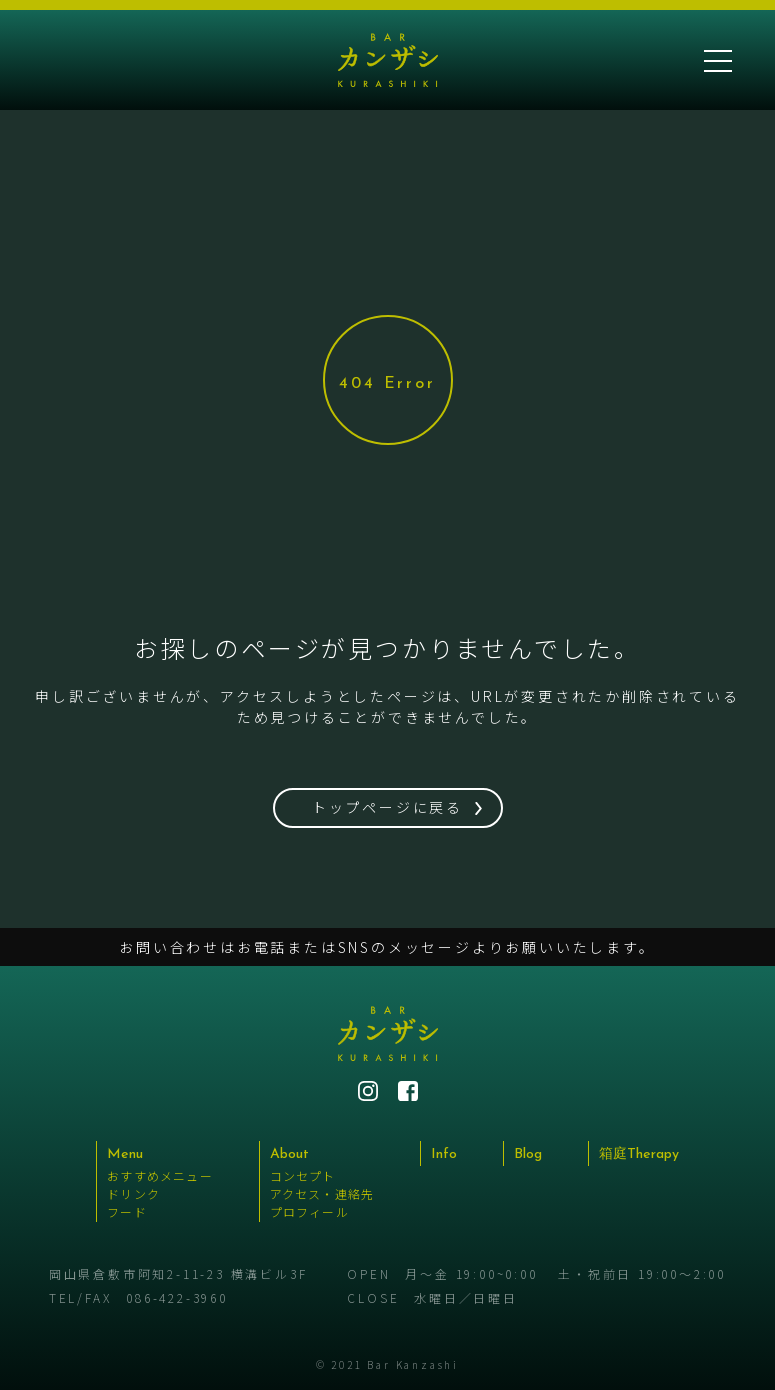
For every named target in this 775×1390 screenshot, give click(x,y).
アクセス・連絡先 (322, 1193)
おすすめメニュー (160, 1175)
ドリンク (133, 1193)
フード (127, 1211)
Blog (528, 1154)
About (289, 1154)
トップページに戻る (387, 807)
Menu (125, 1154)
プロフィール (309, 1211)
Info (444, 1154)
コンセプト (303, 1175)
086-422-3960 (177, 1297)
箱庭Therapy (639, 1154)
